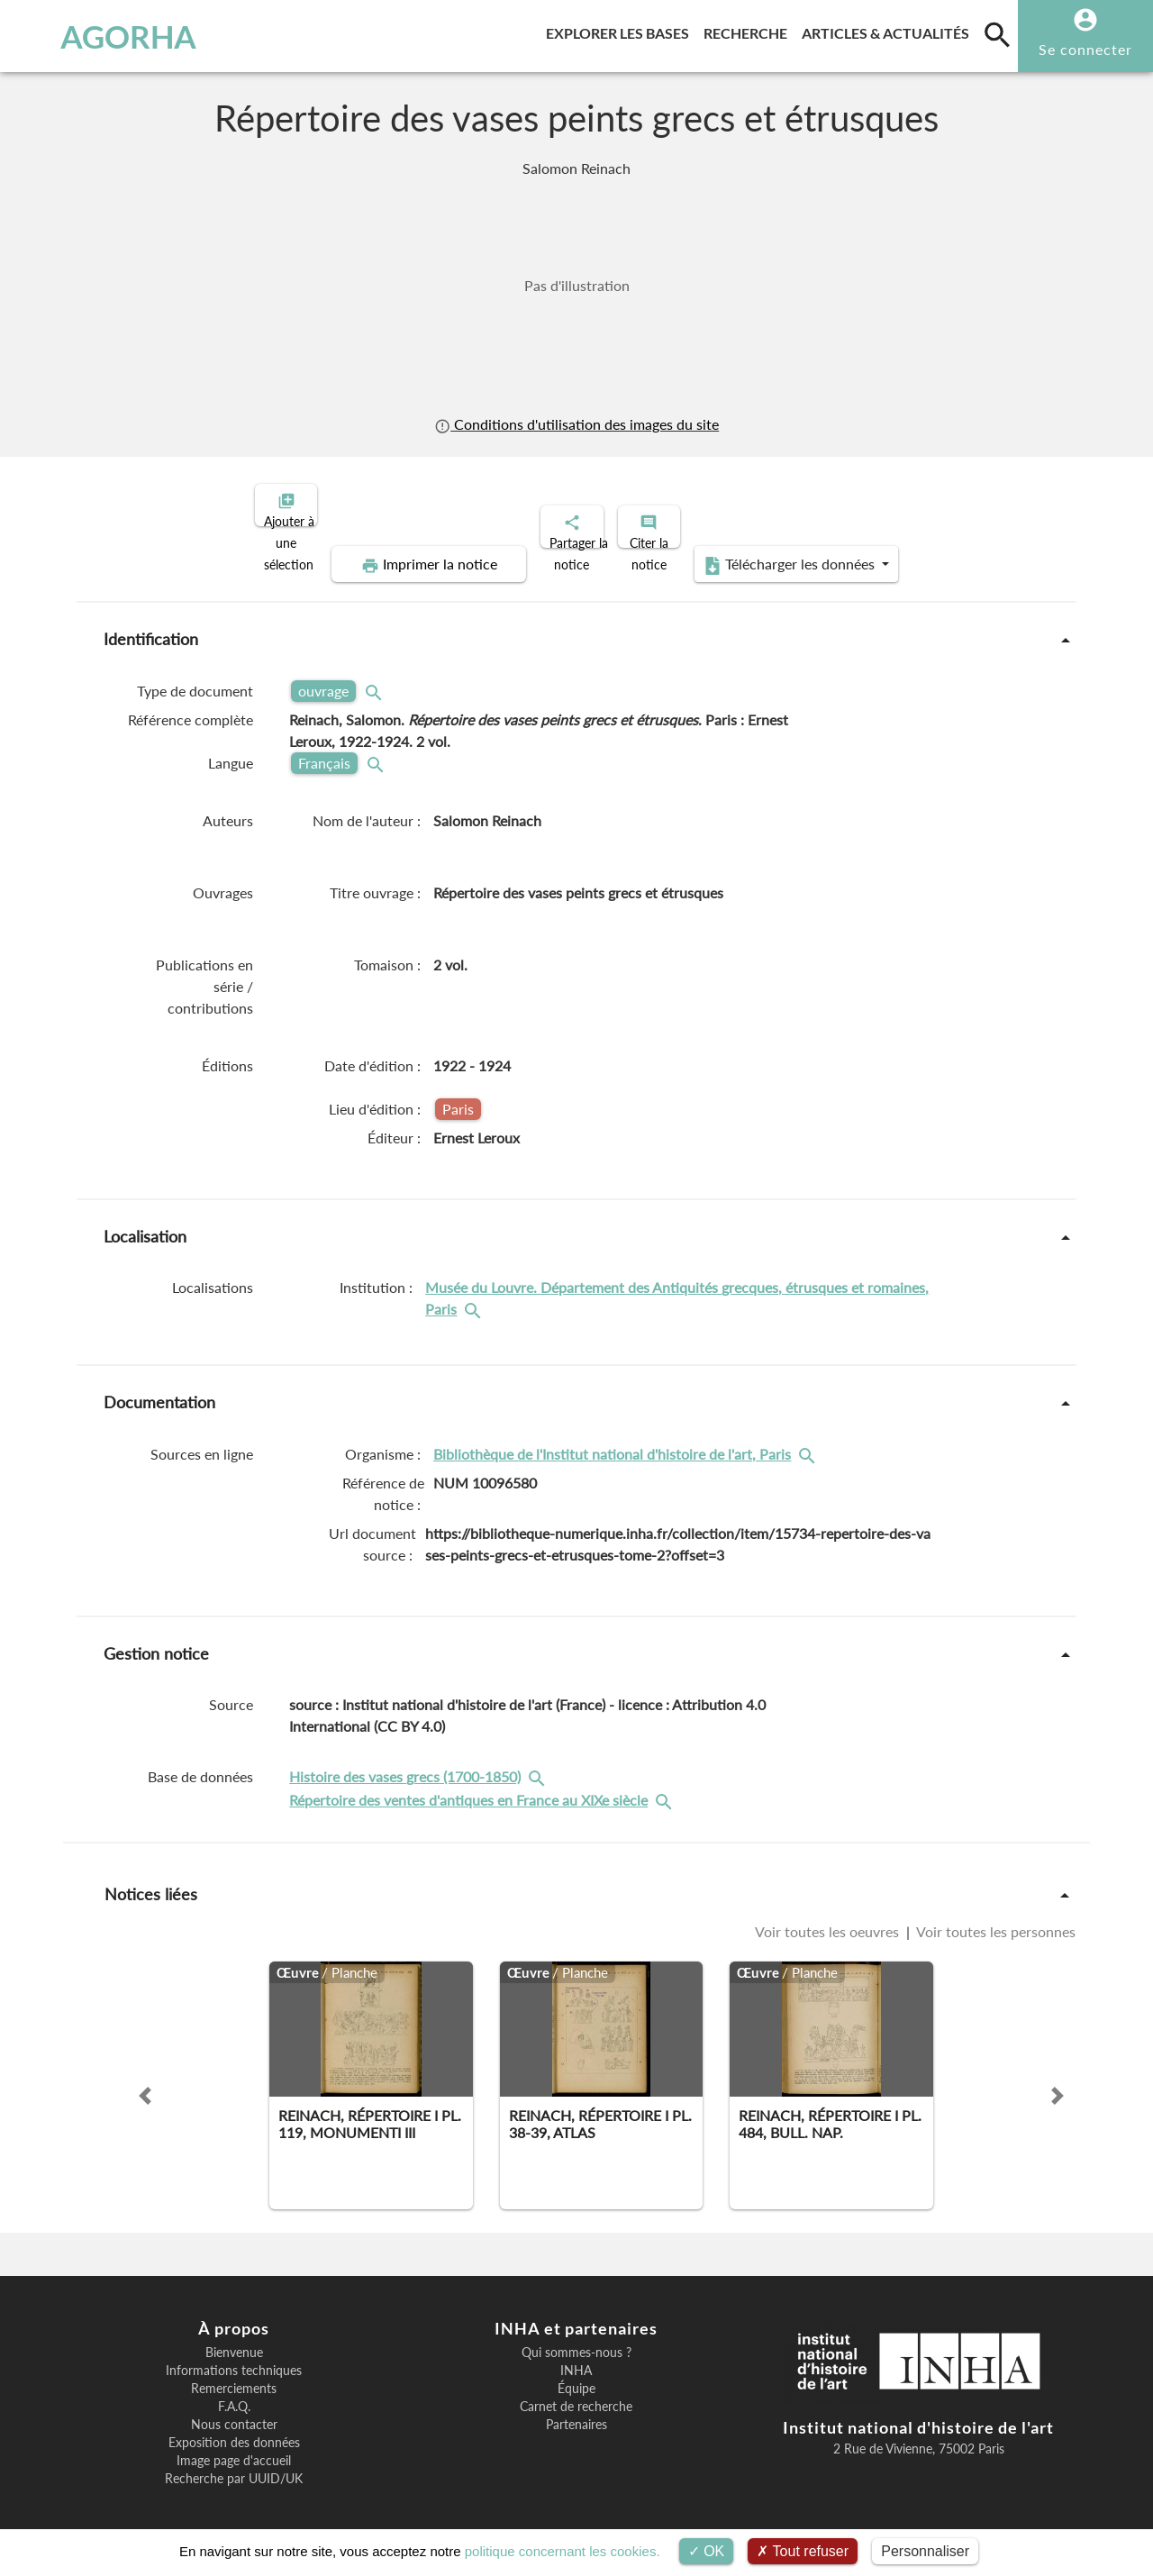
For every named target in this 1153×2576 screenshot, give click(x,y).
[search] (997, 34)
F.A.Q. (234, 2391)
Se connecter (1085, 49)
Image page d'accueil (234, 2445)
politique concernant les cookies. (562, 2551)
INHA (576, 2355)
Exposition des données (234, 2427)
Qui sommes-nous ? (576, 2337)
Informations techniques (234, 2355)
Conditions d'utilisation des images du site (576, 423)
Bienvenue (234, 2337)
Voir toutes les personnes (994, 1916)
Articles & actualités (889, 30)
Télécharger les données (780, 550)
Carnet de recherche (576, 2391)
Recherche (749, 30)
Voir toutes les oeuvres (829, 1916)
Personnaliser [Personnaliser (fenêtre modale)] (925, 2551)
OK (706, 2551)
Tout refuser (803, 2551)
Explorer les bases (621, 30)
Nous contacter (234, 2409)
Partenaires (576, 2409)
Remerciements (234, 2373)
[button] (145, 2080)
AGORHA (102, 36)
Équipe (576, 2373)
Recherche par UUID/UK (234, 2463)
